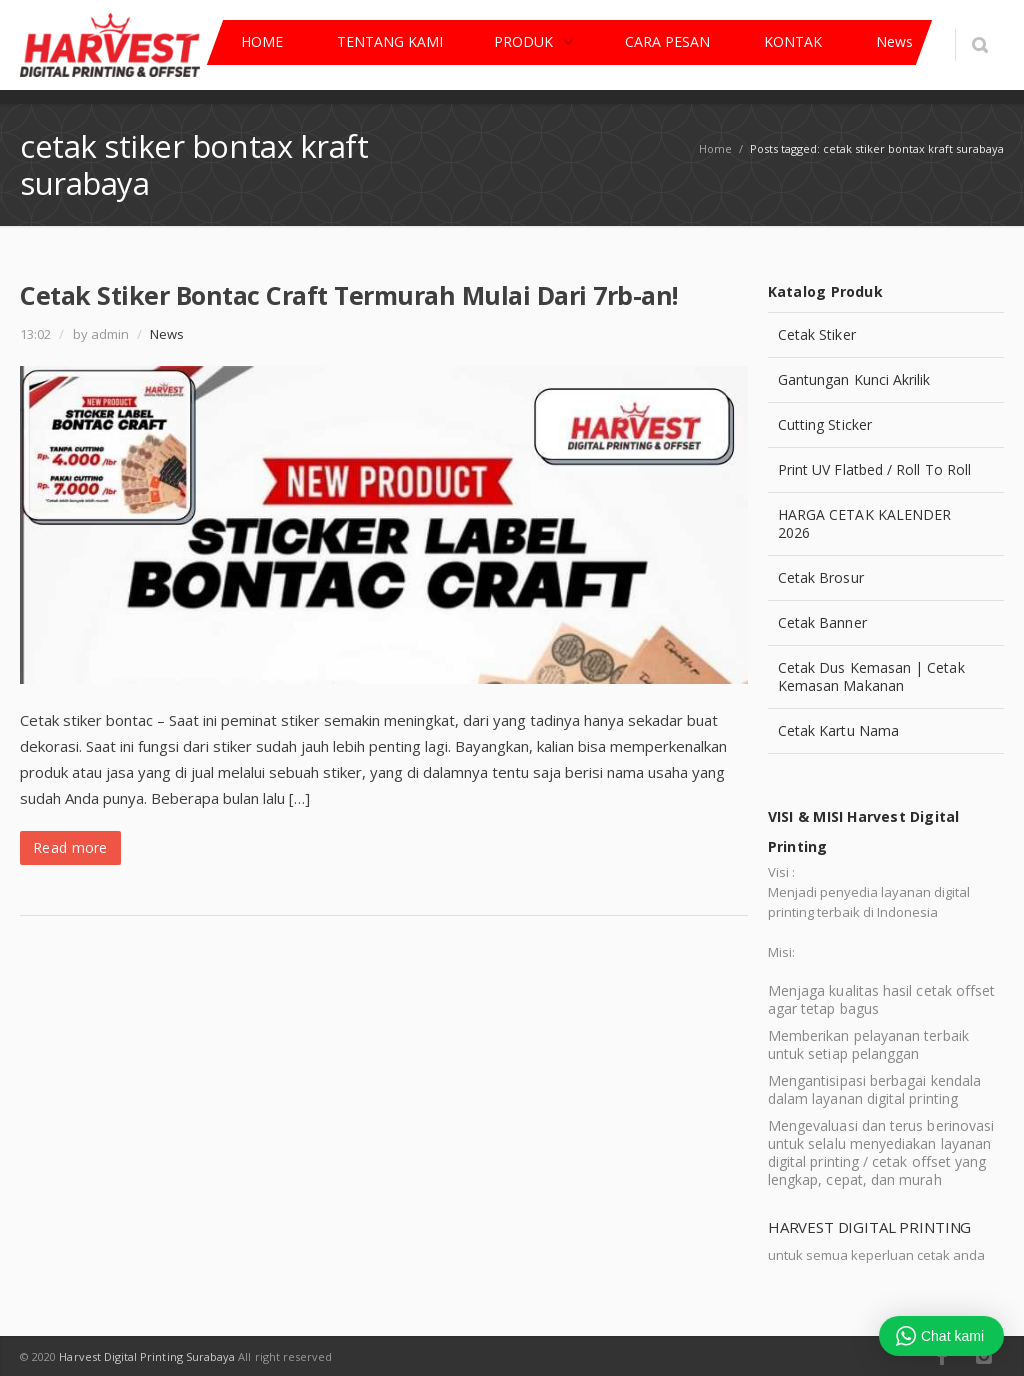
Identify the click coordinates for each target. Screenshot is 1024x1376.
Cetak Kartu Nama (838, 730)
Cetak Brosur (821, 577)
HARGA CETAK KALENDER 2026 (864, 523)
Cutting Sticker (825, 424)
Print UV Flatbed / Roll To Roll (874, 469)
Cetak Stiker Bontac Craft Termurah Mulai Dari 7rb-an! (349, 295)
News (167, 334)
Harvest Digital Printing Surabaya (147, 1356)
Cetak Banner (822, 622)
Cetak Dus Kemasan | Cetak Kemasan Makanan (871, 676)
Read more (70, 847)
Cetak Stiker (817, 334)
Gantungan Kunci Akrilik (854, 379)
